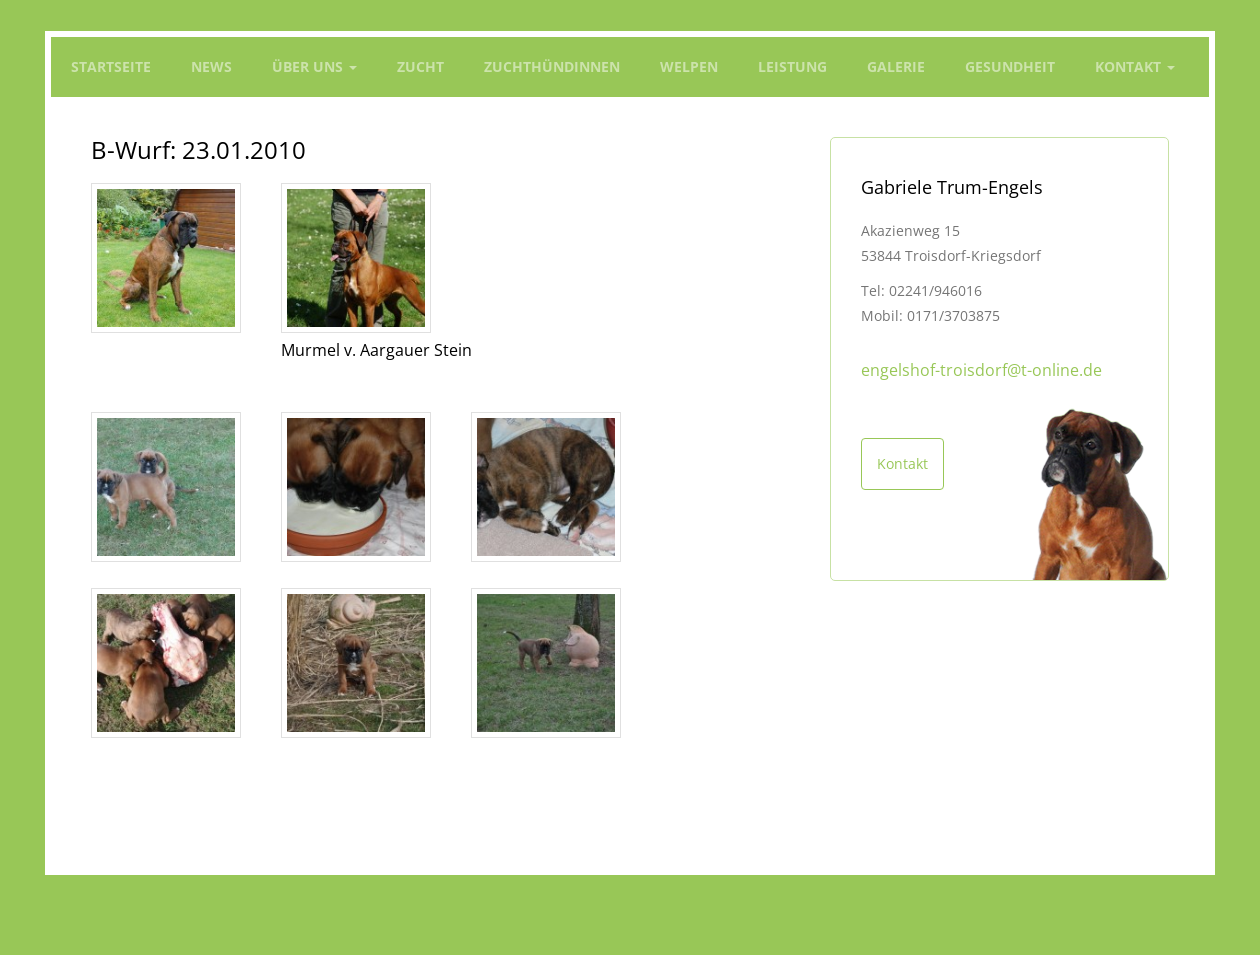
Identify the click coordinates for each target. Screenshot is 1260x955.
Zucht (420, 66)
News (211, 66)
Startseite (111, 66)
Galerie (896, 66)
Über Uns (314, 66)
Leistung (792, 66)
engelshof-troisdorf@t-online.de (981, 370)
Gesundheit (1010, 66)
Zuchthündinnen (552, 66)
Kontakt (1135, 66)
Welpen (689, 66)
